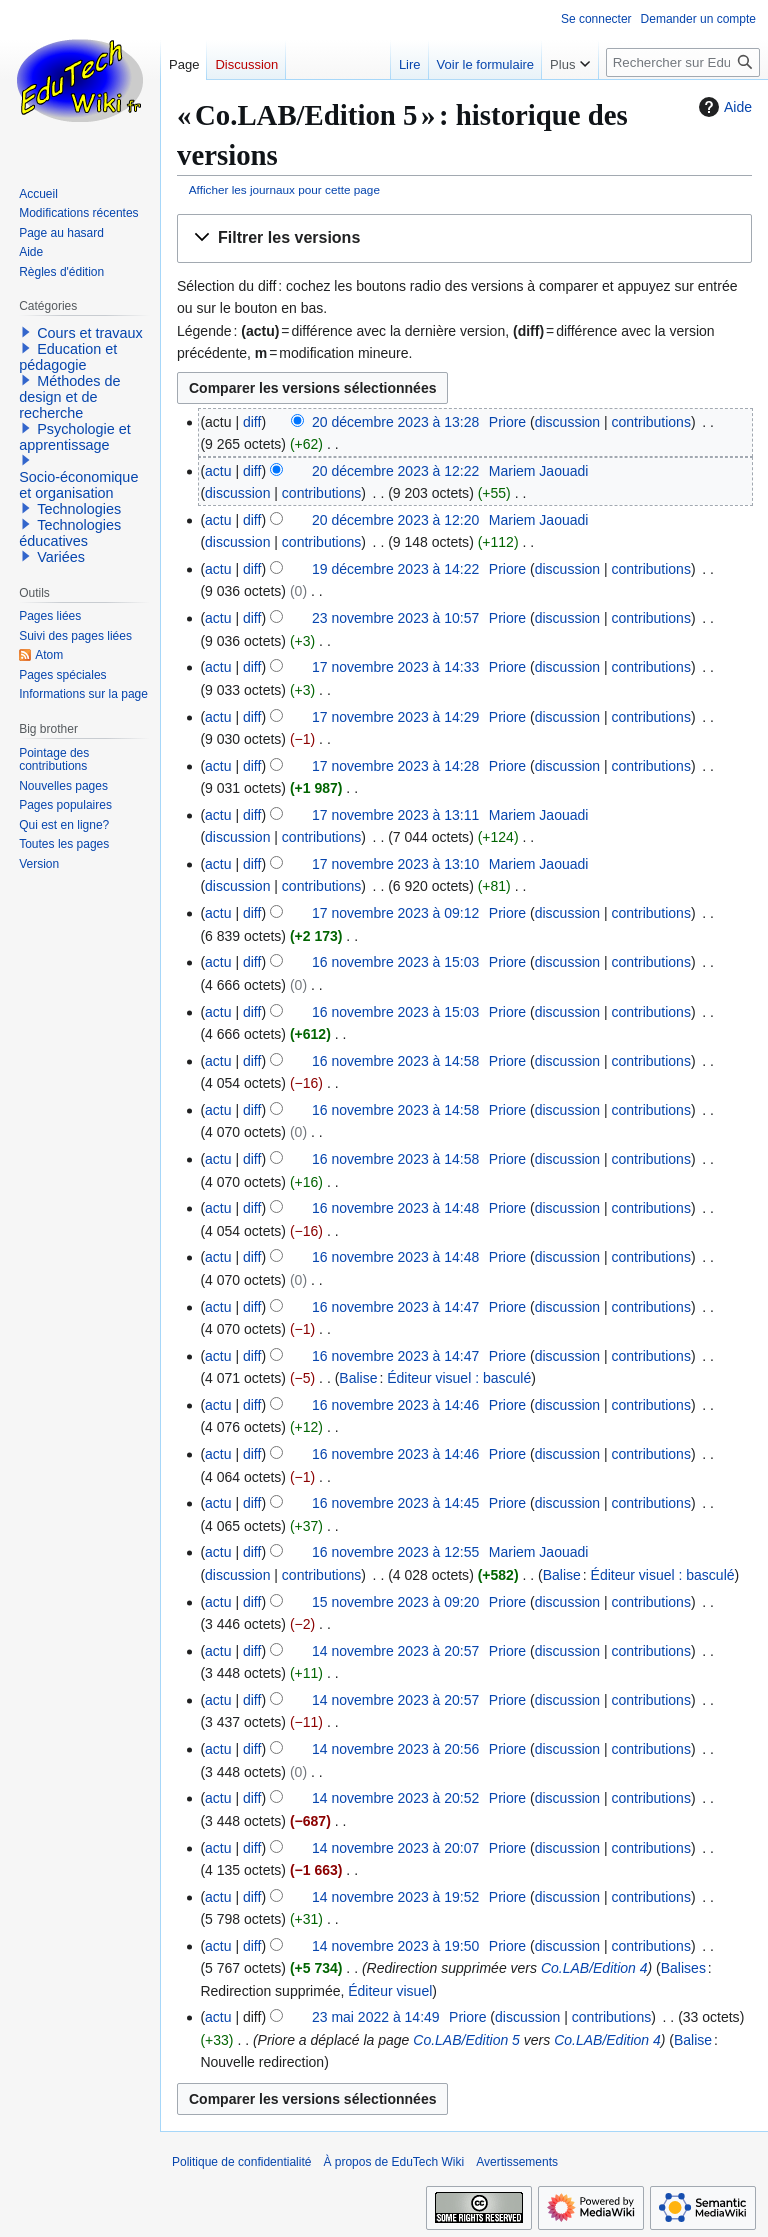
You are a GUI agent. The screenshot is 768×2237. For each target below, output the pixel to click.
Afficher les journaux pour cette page (284, 189)
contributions (651, 422)
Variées (61, 557)
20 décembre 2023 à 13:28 (395, 422)
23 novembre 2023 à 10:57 (395, 618)
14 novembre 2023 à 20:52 (395, 1798)
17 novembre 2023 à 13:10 (395, 864)
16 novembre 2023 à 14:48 (395, 1208)
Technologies (79, 509)
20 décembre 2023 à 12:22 (395, 471)
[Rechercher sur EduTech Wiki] (683, 62)
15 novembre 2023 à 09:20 (395, 1602)
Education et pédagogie (68, 357)
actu (218, 471)
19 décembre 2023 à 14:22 (395, 569)
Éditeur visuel (390, 1991)
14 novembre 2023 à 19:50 (395, 1946)
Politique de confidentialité (241, 2162)
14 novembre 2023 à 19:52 (395, 1897)
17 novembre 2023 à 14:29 (395, 717)
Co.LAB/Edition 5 (466, 2040)
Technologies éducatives (70, 533)
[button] (464, 238)
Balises (683, 1968)
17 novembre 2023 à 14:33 (395, 667)
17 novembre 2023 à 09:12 (395, 913)
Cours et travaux (90, 333)
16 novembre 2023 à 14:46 (395, 1405)
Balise (358, 1378)
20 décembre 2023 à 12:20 (395, 520)
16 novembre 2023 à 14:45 (395, 1503)
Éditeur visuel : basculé (459, 1378)
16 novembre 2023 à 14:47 (395, 1307)
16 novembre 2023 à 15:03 (395, 962)
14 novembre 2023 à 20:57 (395, 1651)
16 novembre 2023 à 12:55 (395, 1552)
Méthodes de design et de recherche (69, 397)
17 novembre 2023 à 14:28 (395, 766)
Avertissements (517, 2162)
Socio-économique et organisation (78, 485)
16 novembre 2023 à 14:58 (395, 1061)
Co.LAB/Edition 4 (594, 1968)
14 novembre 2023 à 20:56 (395, 1749)
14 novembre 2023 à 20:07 (395, 1848)
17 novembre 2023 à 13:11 (395, 815)
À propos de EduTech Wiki (393, 2162)
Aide (723, 107)
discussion (567, 422)
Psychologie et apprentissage (75, 437)
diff (252, 422)
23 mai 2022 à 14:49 (376, 2017)
